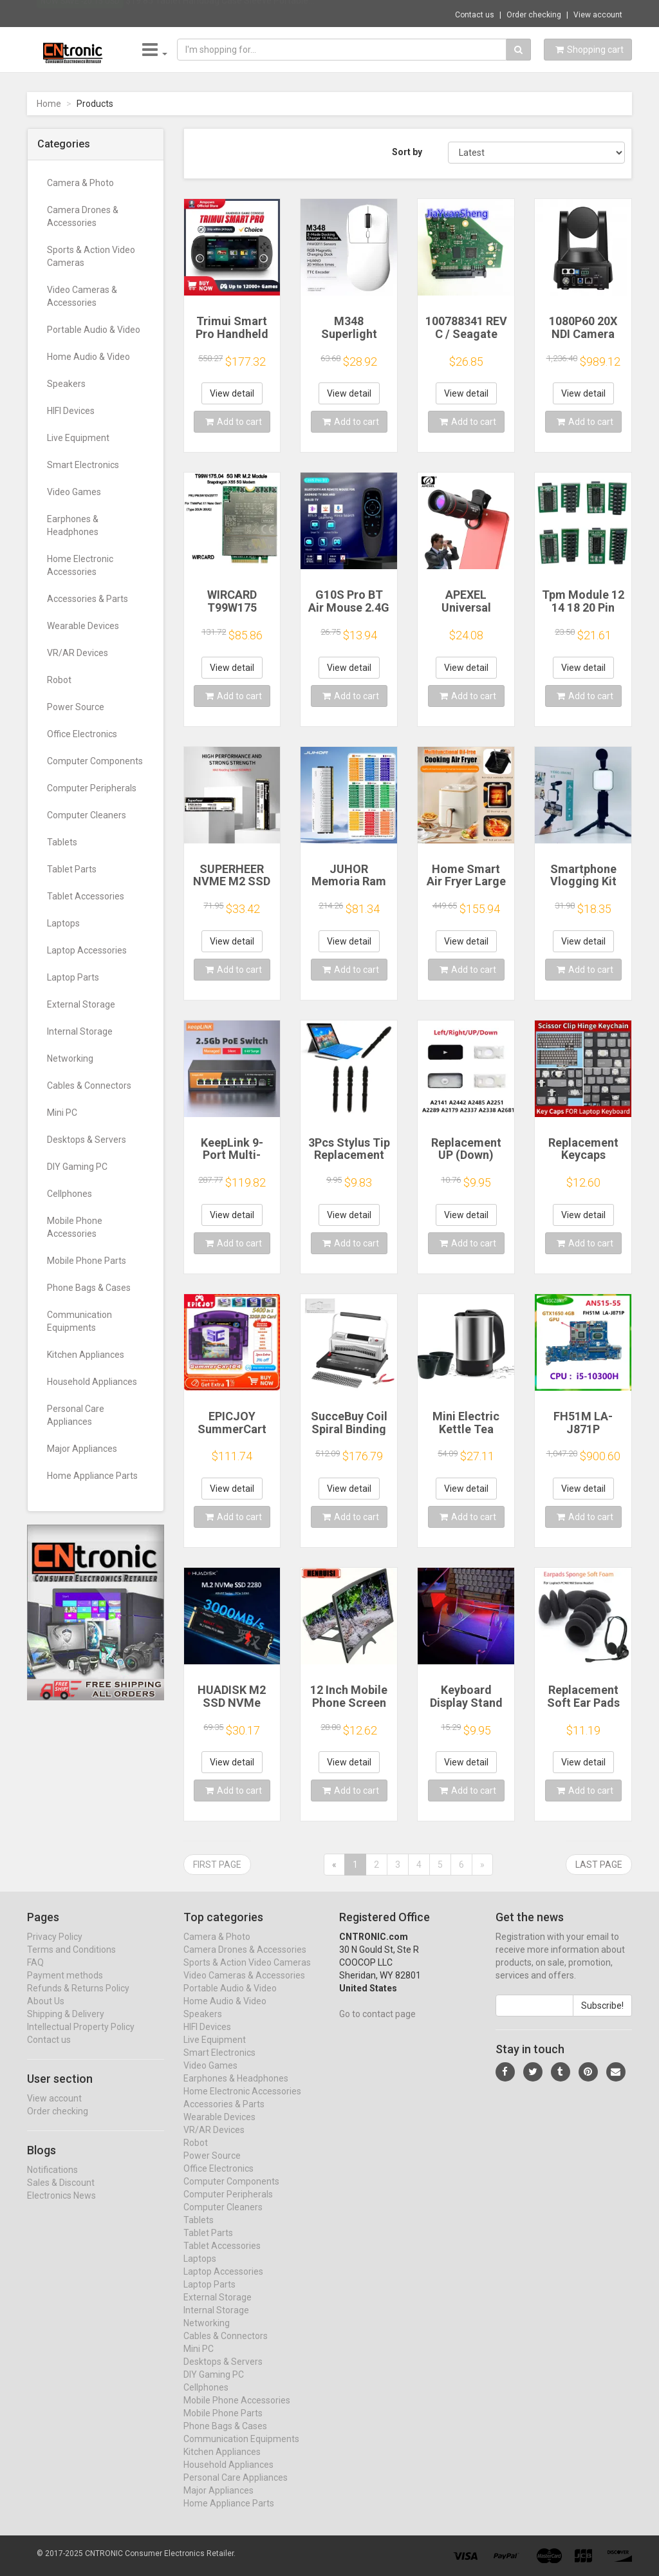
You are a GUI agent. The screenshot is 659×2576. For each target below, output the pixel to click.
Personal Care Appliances (75, 1415)
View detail (232, 393)
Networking (70, 1058)
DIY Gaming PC (77, 1166)
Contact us (474, 14)
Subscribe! (602, 2018)
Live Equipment (78, 438)
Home (49, 104)
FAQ (35, 1975)
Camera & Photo (80, 183)
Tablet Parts (72, 869)
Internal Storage (80, 1031)
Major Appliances (82, 1448)
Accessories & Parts (87, 599)
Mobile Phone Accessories (74, 1227)
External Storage (81, 1004)
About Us (45, 2014)
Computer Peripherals (91, 788)
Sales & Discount (61, 2195)
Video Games (74, 492)
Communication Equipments (79, 1321)
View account (597, 14)
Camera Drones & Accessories (82, 216)
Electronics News (61, 2208)
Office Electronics (82, 734)
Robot (59, 680)
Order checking (533, 14)
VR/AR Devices (77, 653)
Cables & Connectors (89, 1085)
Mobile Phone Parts (86, 1260)
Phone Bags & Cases (89, 1288)
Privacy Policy (54, 1949)
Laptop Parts (73, 977)
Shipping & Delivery (65, 2027)
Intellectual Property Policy (81, 2040)
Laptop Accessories (87, 950)
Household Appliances (92, 1382)
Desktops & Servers (86, 1139)
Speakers (66, 384)
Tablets (62, 842)
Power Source (75, 707)
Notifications (52, 2182)
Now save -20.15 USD (80, 13)
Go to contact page (377, 2027)
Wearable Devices (83, 626)
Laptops (63, 923)
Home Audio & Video (88, 357)
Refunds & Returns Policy (78, 2001)
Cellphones (69, 1194)
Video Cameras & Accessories (82, 296)
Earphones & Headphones (72, 525)
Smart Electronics (83, 465)
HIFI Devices (71, 411)
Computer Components (95, 761)
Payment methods (65, 1988)
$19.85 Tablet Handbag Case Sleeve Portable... (219, 13)
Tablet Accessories (85, 896)
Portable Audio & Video (93, 329)
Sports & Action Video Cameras (91, 256)
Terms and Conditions (71, 1962)
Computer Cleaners (86, 815)
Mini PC (62, 1112)
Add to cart (233, 422)
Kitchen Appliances (85, 1354)
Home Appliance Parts (92, 1476)
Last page (598, 1864)
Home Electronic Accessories (80, 565)
